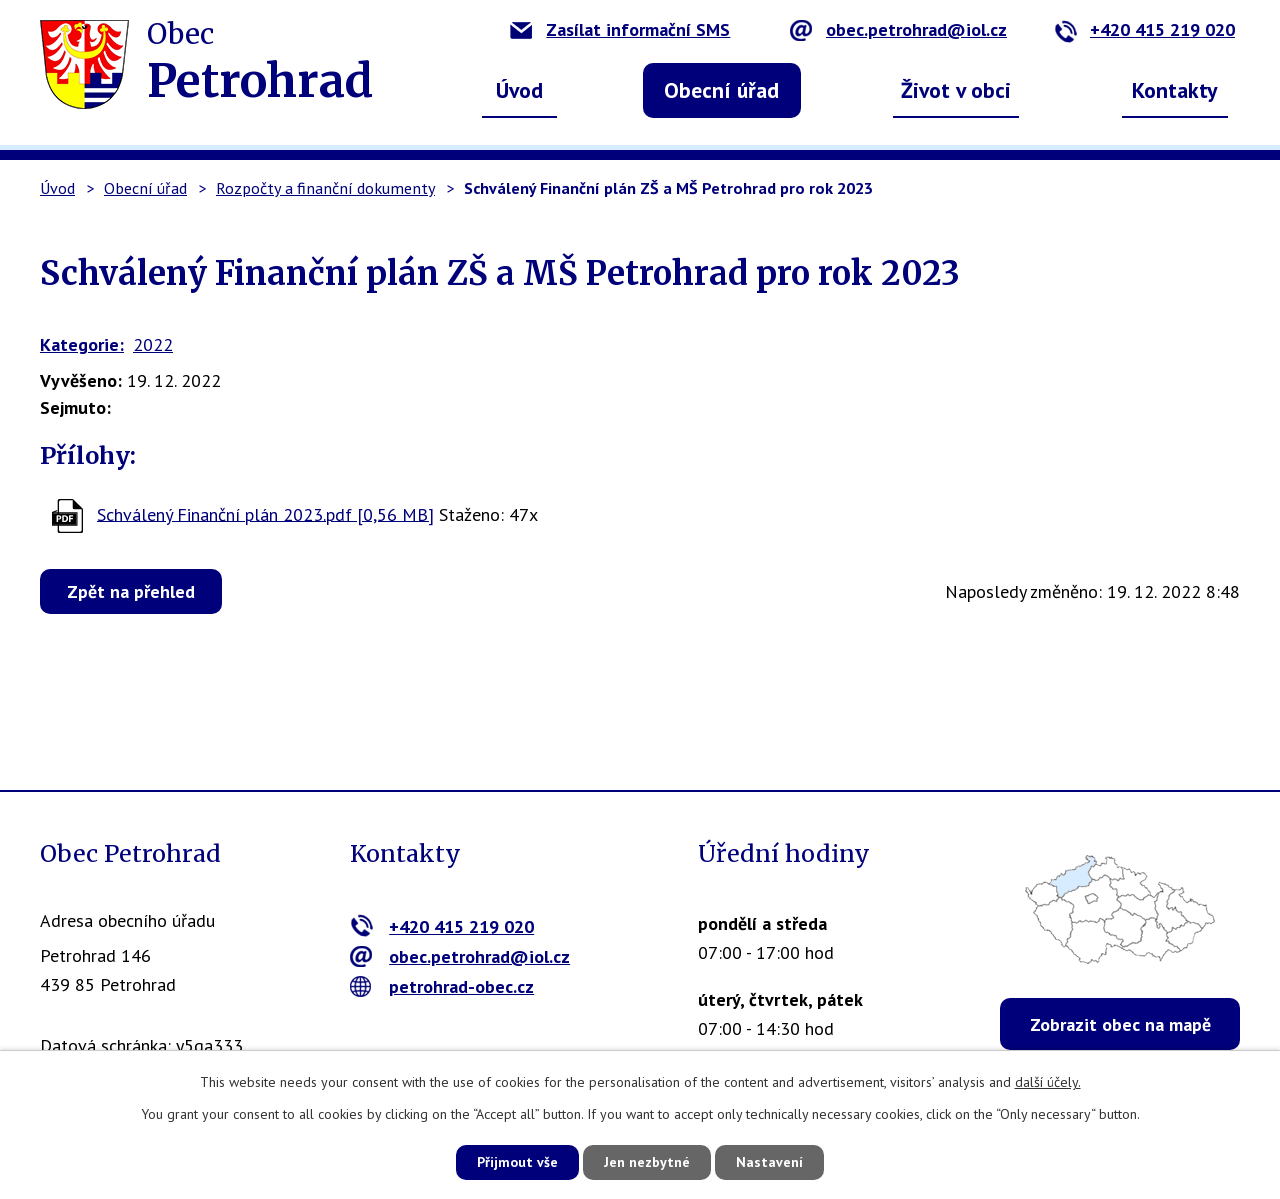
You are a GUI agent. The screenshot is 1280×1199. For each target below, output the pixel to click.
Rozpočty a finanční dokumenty (325, 188)
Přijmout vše (517, 1162)
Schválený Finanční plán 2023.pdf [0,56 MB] (265, 513)
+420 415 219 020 (1144, 29)
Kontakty (1175, 90)
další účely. (1048, 1082)
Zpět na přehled (131, 591)
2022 (153, 344)
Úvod (519, 90)
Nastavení (769, 1162)
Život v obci (956, 90)
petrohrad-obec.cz (442, 986)
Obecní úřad (721, 90)
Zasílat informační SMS (620, 29)
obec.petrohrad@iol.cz (898, 29)
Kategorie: (82, 344)
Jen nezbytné (647, 1162)
